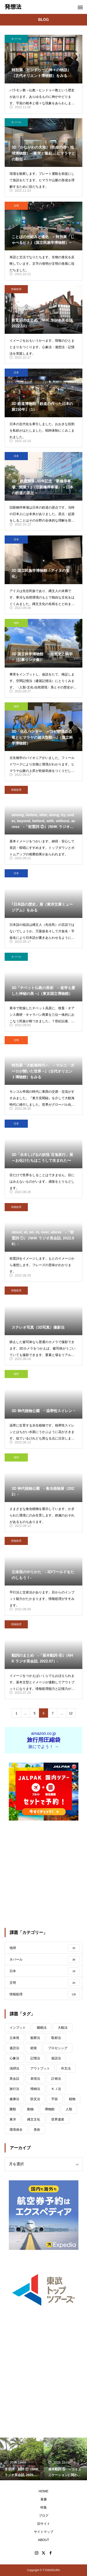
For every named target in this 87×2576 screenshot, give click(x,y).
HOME (43, 2491)
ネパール (16, 38)
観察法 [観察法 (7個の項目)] (35, 2038)
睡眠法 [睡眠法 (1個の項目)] (42, 2027)
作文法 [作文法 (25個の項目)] (66, 2068)
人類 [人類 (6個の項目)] (69, 2109)
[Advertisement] (43, 1875)
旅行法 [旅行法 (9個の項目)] (14, 2089)
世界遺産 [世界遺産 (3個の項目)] (57, 2119)
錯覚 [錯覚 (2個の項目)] (33, 2048)
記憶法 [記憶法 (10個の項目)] (35, 2058)
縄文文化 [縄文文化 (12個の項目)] (33, 2119)
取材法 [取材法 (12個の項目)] (56, 2038)
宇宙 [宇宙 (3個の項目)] (54, 2099)
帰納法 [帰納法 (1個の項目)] (35, 2089)
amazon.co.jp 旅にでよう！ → (43, 1740)
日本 (16, 372)
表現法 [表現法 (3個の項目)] (35, 2078)
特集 (43, 2507)
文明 (16, 205)
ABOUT (43, 2540)
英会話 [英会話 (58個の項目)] (14, 2078)
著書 (43, 2499)
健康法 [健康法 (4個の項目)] (14, 2099)
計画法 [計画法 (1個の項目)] (56, 2078)
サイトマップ (43, 2532)
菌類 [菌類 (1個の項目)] (13, 2109)
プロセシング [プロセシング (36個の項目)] (58, 2048)
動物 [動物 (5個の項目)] (30, 2109)
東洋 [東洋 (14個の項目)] (13, 2119)
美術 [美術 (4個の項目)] (37, 2129)
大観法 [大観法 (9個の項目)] (63, 2027)
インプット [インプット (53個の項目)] (18, 2027)
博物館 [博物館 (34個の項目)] (50, 2109)
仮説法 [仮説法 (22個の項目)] (56, 2058)
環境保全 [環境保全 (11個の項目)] (16, 2129)
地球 (16, 622)
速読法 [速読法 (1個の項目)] (14, 2048)
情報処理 (16, 289)
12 (71, 1713)
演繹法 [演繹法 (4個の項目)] (14, 2068)
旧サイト (43, 2523)
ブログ (43, 2515)
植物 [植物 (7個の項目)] (72, 2099)
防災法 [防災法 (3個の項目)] (35, 2099)
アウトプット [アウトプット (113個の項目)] (40, 2068)
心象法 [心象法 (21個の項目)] (14, 2058)
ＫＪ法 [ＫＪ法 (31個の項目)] (56, 2089)
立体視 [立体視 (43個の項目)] (14, 2038)
